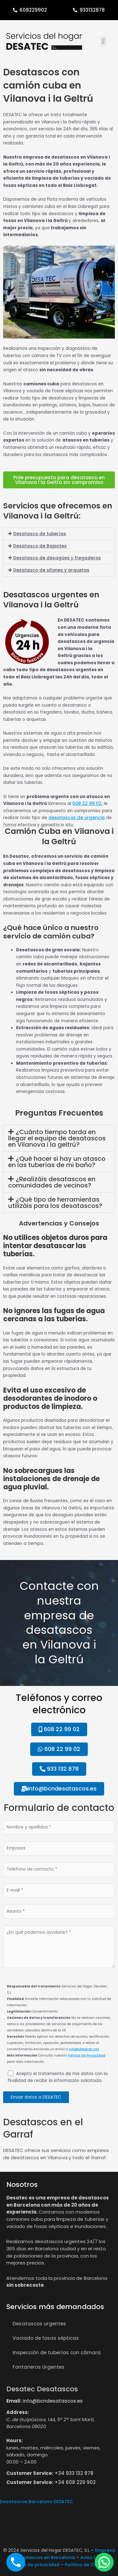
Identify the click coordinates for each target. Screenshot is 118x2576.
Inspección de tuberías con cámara (57, 2352)
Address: (17, 2412)
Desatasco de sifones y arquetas (51, 570)
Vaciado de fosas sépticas (46, 2338)
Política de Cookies (87, 2565)
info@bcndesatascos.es (53, 2401)
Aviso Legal (93, 2557)
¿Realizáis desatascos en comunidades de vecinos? (51, 1182)
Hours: (14, 2440)
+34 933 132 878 (73, 2473)
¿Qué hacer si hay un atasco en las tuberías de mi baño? (56, 1161)
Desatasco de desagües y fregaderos (57, 558)
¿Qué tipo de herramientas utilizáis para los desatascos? (55, 1202)
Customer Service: (29, 2473)
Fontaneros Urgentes (39, 2367)
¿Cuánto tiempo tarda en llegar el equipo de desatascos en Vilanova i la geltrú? (57, 1138)
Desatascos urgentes (39, 2323)
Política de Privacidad (86, 2055)
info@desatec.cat (84, 2049)
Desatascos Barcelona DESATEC (36, 2502)
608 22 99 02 (87, 804)
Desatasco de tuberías (39, 534)
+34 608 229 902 (75, 2482)
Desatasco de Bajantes (40, 546)
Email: (13, 2401)
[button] (103, 41)
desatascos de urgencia (76, 818)
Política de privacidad (34, 2565)
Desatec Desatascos (42, 2389)
